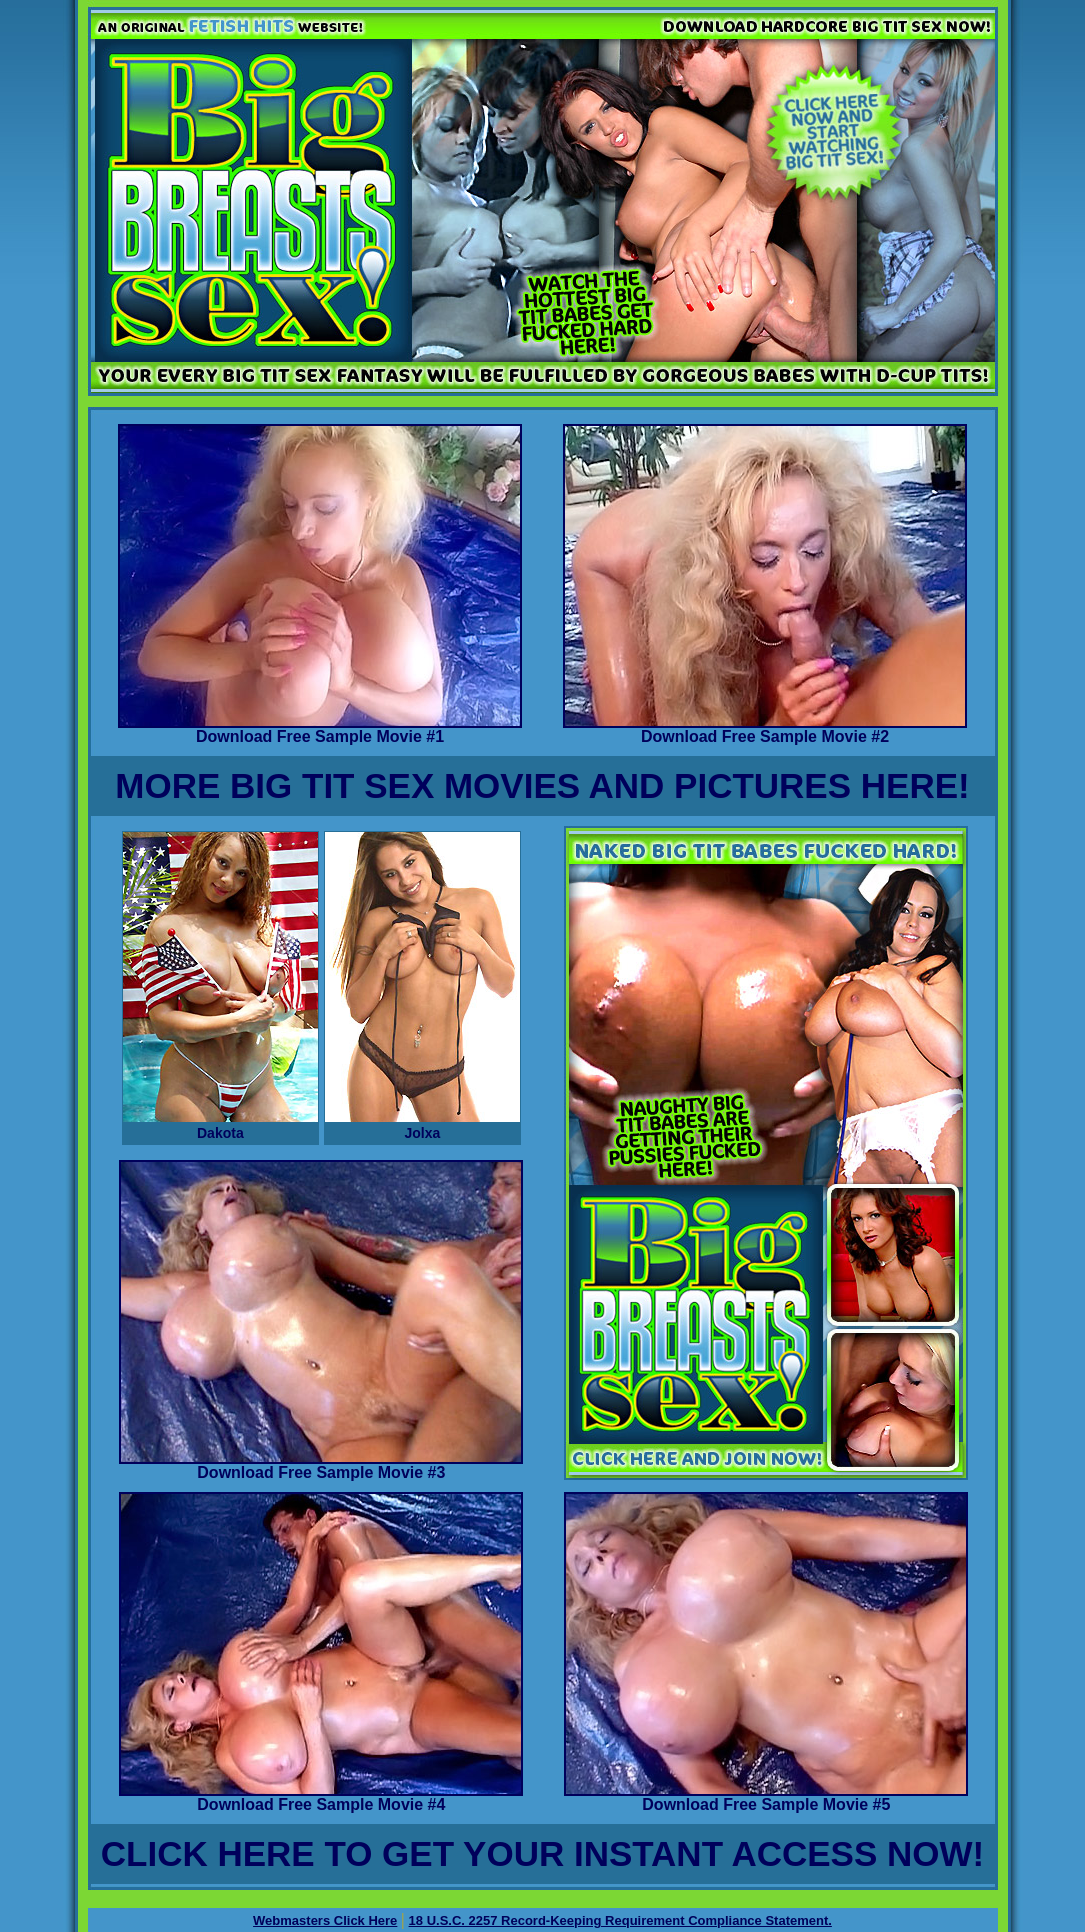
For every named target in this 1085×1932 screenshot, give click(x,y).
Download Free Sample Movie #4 (321, 1797)
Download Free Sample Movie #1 (320, 729)
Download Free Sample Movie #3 (321, 1465)
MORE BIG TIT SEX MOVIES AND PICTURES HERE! (542, 785)
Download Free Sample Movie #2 (765, 729)
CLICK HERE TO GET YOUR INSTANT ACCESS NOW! (542, 1853)
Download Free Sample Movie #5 (766, 1797)
